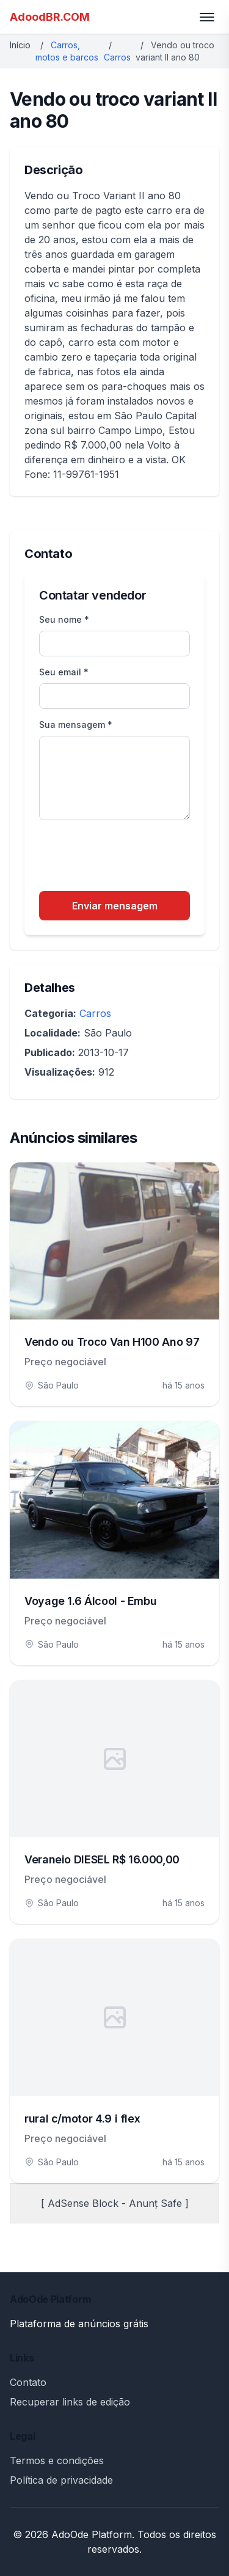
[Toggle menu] (207, 17)
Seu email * (64, 672)
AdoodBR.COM (50, 16)
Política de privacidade (61, 2480)
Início (20, 45)
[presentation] (132, 857)
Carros (117, 57)
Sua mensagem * (75, 724)
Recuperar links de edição (70, 2402)
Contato (28, 2382)
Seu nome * (64, 619)
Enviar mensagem (115, 906)
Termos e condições (57, 2460)
